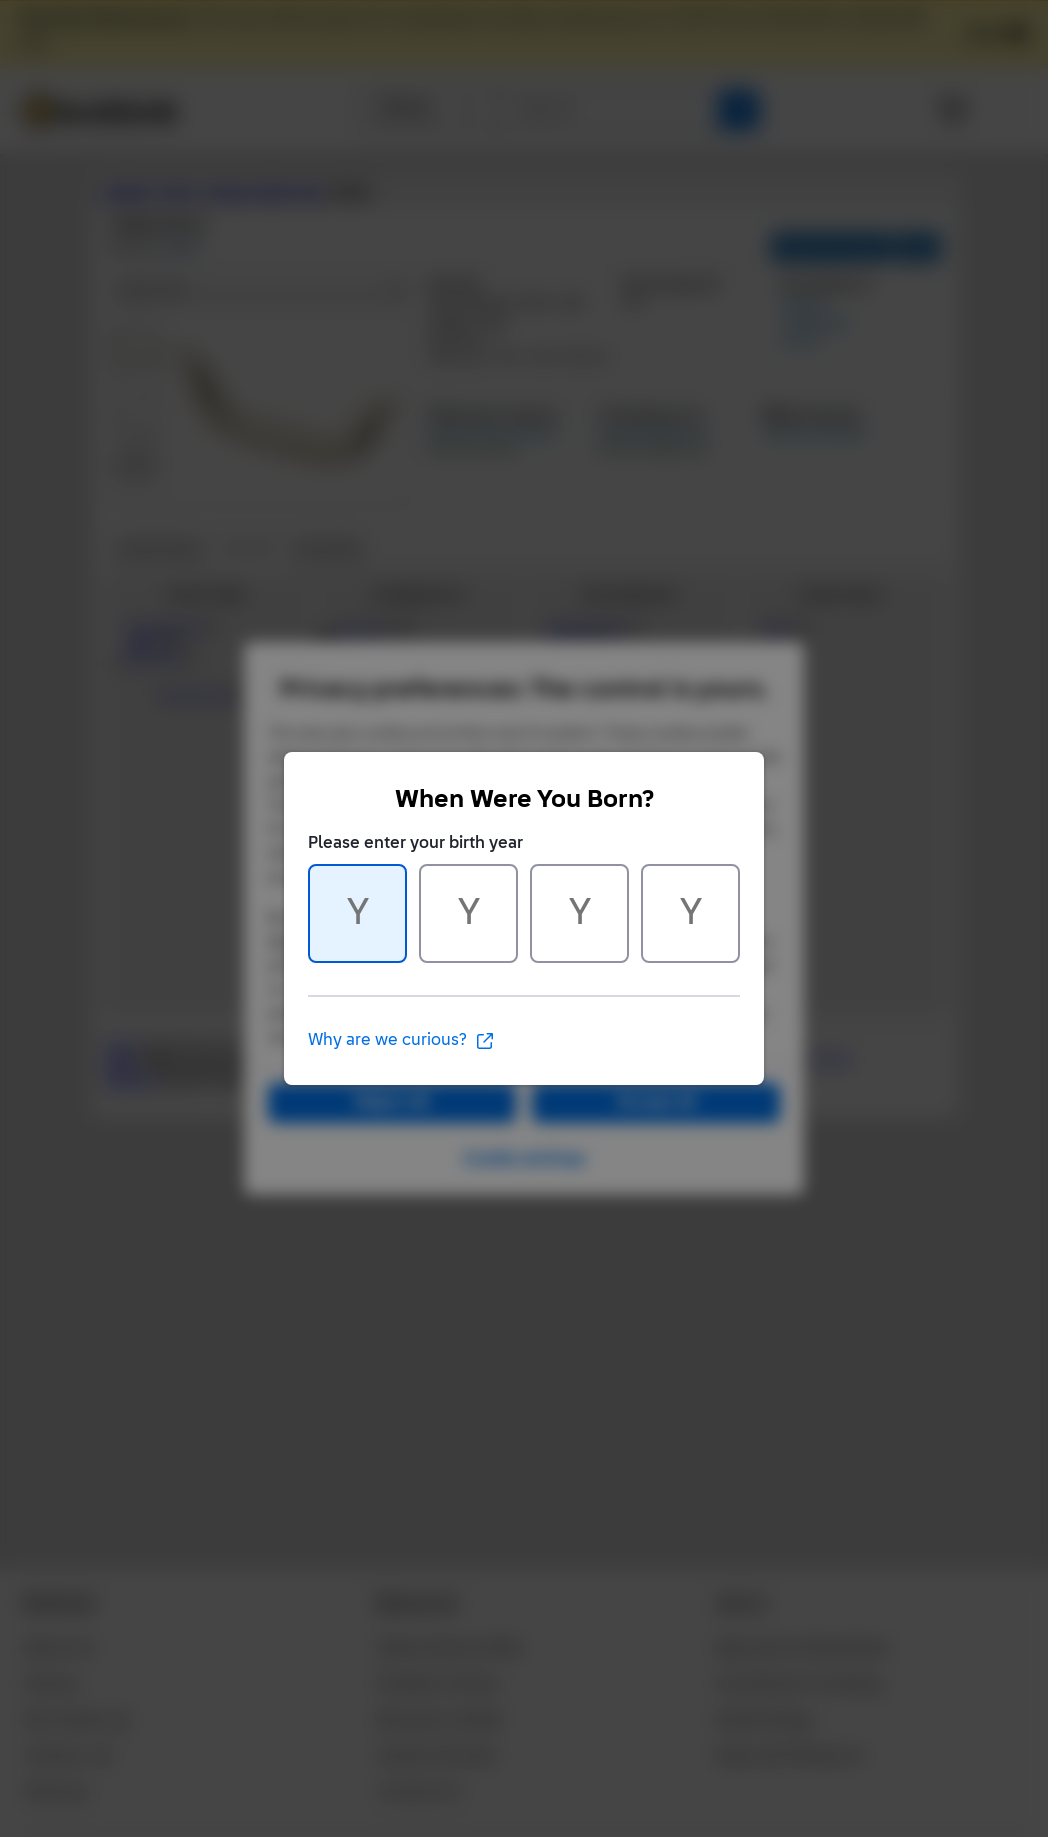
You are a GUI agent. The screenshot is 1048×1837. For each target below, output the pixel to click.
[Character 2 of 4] (468, 913)
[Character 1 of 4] (357, 913)
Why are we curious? (401, 1041)
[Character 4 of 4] (690, 913)
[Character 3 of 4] (579, 913)
